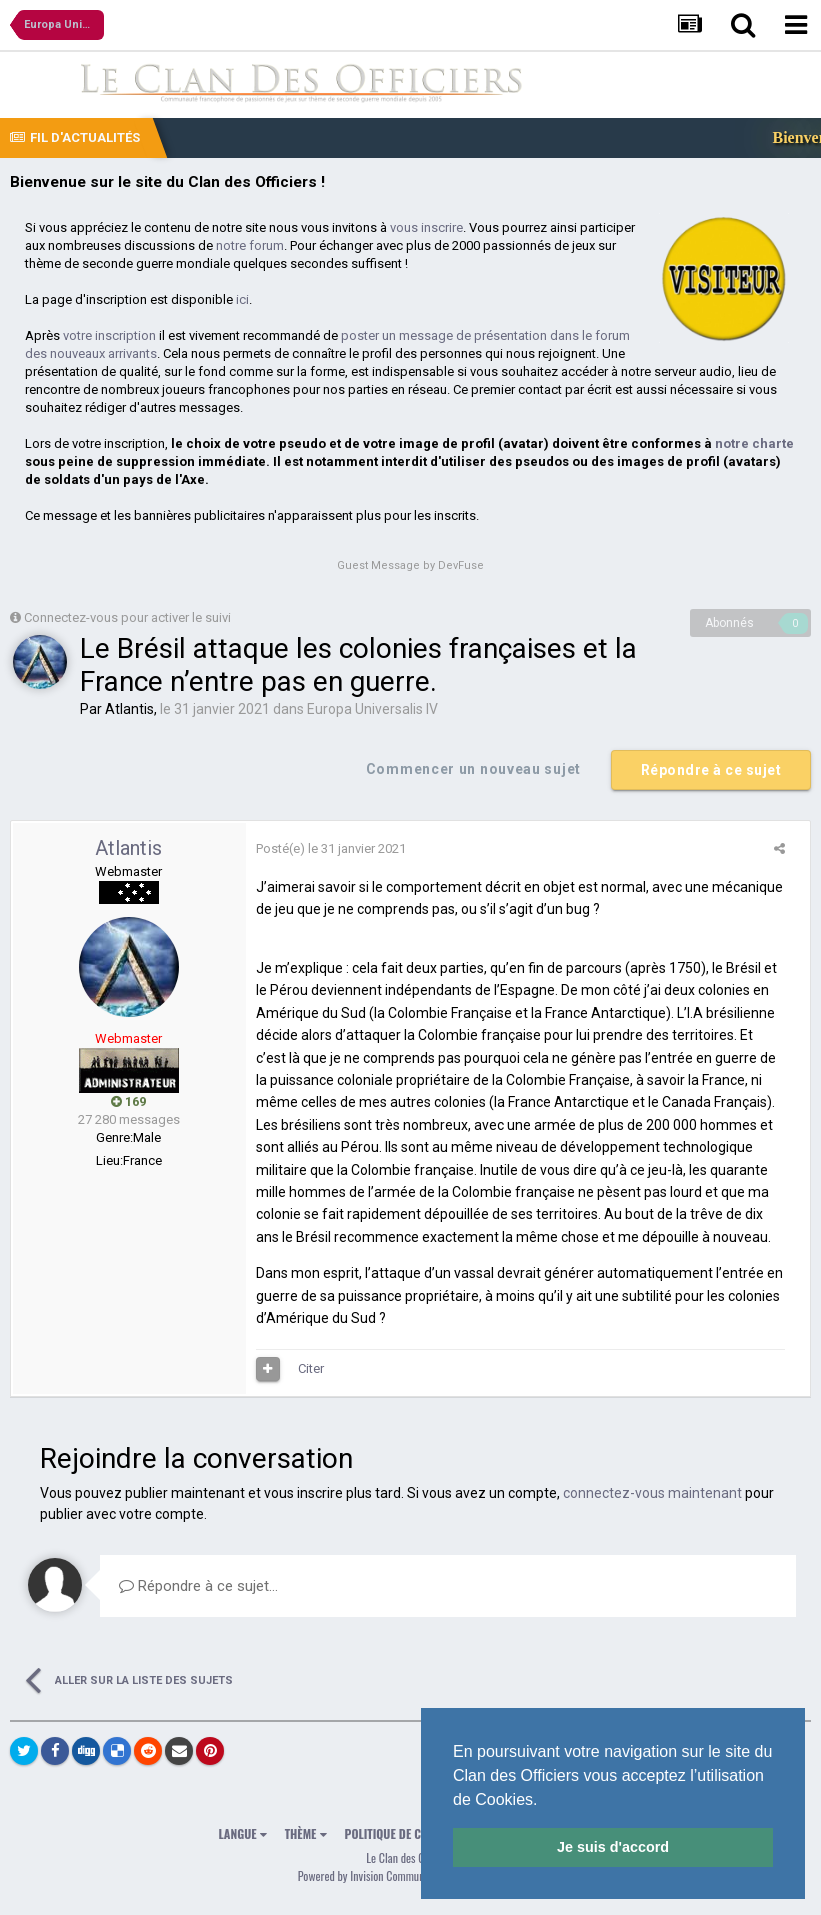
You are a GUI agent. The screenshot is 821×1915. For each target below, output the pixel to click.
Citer (311, 1368)
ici (242, 299)
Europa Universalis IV (372, 709)
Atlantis (129, 709)
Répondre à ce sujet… (198, 1586)
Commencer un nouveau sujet (473, 769)
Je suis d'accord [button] (613, 1847)
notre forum (250, 245)
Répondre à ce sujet (711, 770)
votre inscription (109, 335)
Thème (306, 1833)
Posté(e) (331, 848)
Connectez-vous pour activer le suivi (127, 617)
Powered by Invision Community (367, 1875)
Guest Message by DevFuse (410, 565)
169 (128, 1101)
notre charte (754, 443)
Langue (243, 1833)
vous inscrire (426, 227)
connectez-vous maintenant (652, 1493)
